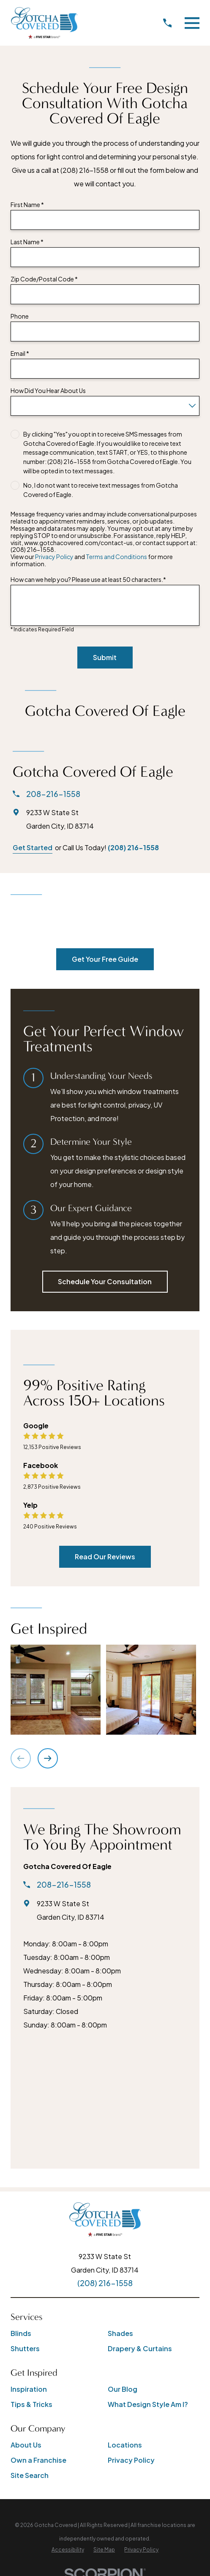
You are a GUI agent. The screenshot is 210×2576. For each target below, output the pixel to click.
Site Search (30, 2475)
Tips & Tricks (31, 2404)
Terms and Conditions (116, 556)
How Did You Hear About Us (48, 390)
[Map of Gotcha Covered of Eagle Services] (105, 2097)
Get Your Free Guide (105, 959)
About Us (26, 2444)
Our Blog (122, 2389)
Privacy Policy (54, 556)
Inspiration (29, 2389)
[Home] (44, 23)
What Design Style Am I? (148, 2404)
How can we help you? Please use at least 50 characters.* (88, 579)
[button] (56, 1690)
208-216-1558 (53, 794)
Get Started (32, 847)
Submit (105, 657)
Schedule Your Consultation (105, 1281)
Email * (20, 353)
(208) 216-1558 (133, 847)
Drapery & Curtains (140, 2348)
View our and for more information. (92, 560)
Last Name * (27, 242)
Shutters (25, 2348)
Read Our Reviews (105, 1556)
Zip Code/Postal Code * (44, 279)
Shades (120, 2333)
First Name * (27, 204)
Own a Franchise (38, 2460)
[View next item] (48, 1758)
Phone (20, 316)
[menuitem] (68, 2550)
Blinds (21, 2333)
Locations (125, 2444)
